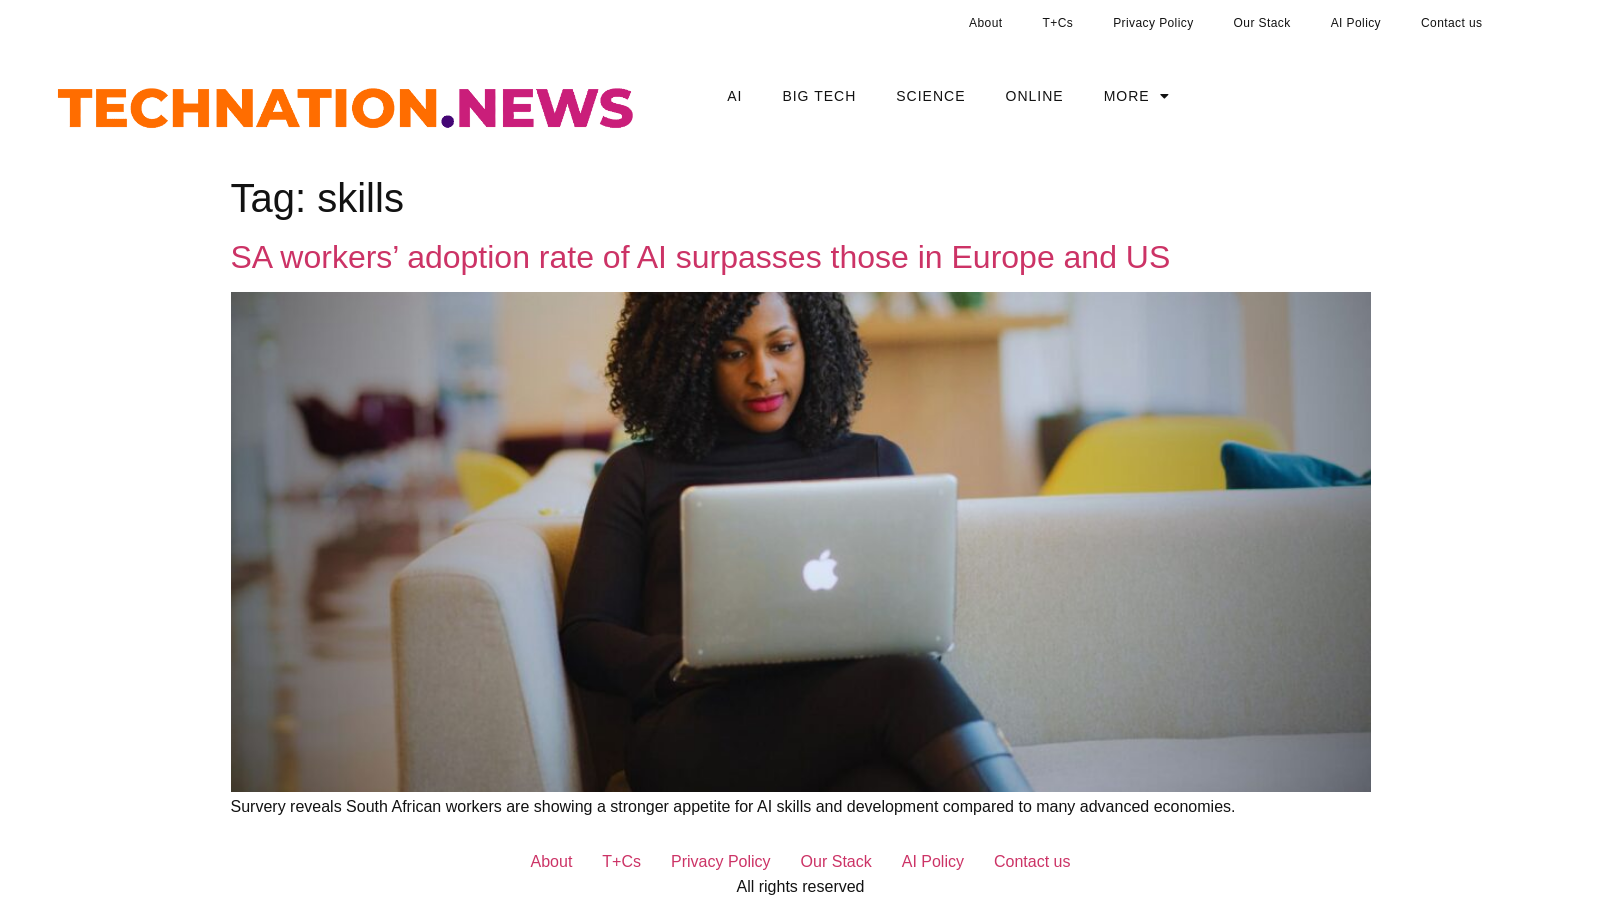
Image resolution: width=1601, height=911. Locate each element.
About (985, 23)
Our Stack (1262, 23)
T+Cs (1058, 23)
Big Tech (819, 96)
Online (1035, 96)
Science (930, 96)
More (1137, 96)
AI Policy (1356, 23)
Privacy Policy (1153, 23)
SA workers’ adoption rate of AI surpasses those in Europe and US (701, 257)
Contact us (1451, 23)
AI (734, 96)
